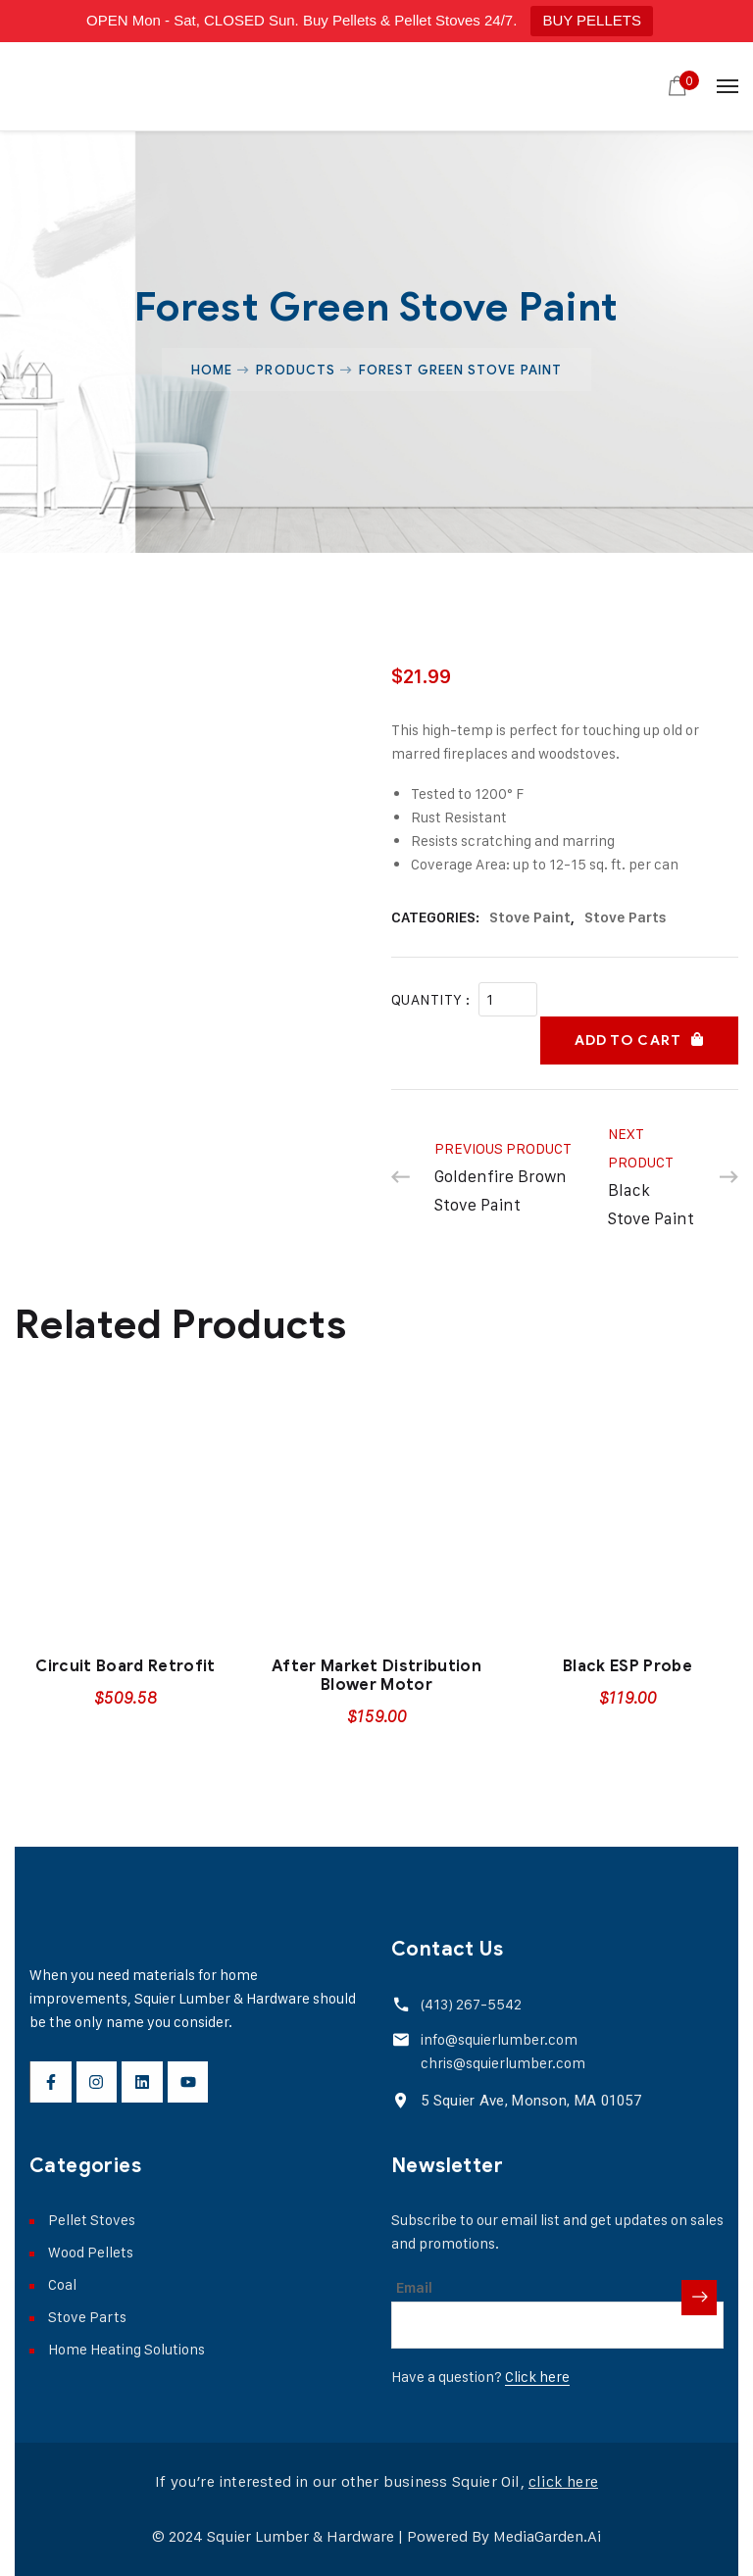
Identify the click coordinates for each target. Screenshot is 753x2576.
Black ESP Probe (627, 1666)
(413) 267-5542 (471, 2004)
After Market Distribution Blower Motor (376, 1676)
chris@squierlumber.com (503, 2063)
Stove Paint (530, 917)
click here (563, 2481)
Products (295, 369)
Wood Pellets (90, 2252)
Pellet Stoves (91, 2219)
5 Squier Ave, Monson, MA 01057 (531, 2100)
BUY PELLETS (591, 20)
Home (211, 369)
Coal (62, 2284)
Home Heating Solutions (126, 2349)
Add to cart (628, 1040)
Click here (537, 2376)
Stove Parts (625, 917)
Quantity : (431, 999)
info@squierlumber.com (499, 2039)
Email (414, 2288)
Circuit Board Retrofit (125, 1666)
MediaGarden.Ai (547, 2536)
